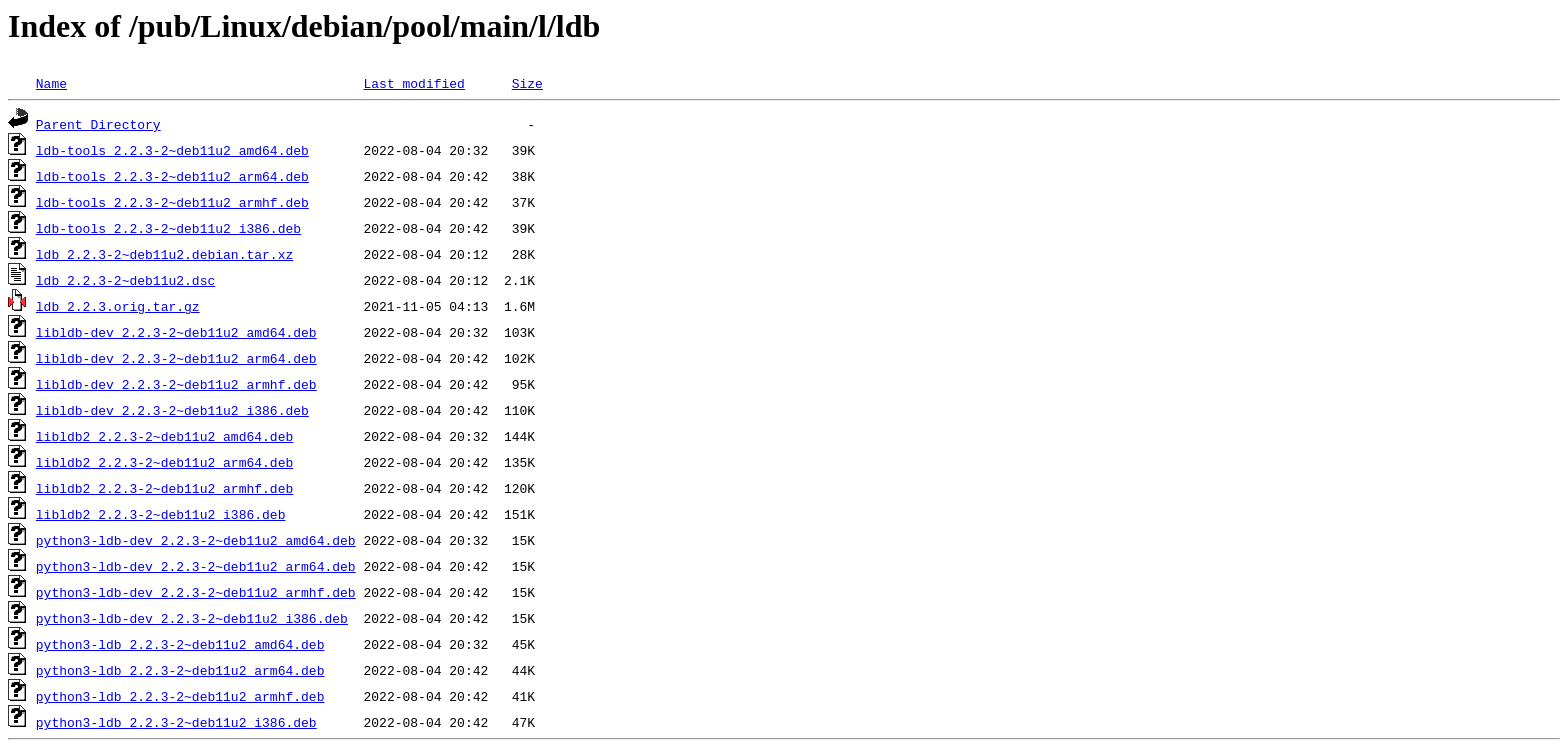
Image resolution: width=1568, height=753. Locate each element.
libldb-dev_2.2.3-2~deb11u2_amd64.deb (176, 332)
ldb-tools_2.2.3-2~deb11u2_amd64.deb (172, 150)
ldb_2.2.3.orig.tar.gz (118, 306)
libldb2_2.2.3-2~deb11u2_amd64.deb (164, 436)
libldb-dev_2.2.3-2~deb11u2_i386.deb (172, 410)
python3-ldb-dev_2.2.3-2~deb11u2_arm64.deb (196, 566)
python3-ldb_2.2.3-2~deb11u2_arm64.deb (180, 670)
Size (527, 83)
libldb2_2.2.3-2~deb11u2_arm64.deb (164, 462)
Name (51, 83)
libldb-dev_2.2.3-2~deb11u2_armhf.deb (176, 384)
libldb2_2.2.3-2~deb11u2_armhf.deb (164, 488)
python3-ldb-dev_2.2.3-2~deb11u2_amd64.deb (196, 540)
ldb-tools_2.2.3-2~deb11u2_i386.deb (168, 228)
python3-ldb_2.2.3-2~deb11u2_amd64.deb (180, 644)
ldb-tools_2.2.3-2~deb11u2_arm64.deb (172, 176)
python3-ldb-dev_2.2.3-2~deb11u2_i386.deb (192, 618)
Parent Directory (98, 124)
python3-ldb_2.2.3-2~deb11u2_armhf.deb (180, 696)
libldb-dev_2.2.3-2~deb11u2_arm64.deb (176, 358)
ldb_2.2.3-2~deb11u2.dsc (125, 280)
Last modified (413, 83)
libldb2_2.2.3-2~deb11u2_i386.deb (161, 514)
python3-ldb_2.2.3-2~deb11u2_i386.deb (176, 722)
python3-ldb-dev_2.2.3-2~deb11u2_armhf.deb (196, 592)
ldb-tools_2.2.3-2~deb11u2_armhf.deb (172, 202)
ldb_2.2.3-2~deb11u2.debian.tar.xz (164, 254)
